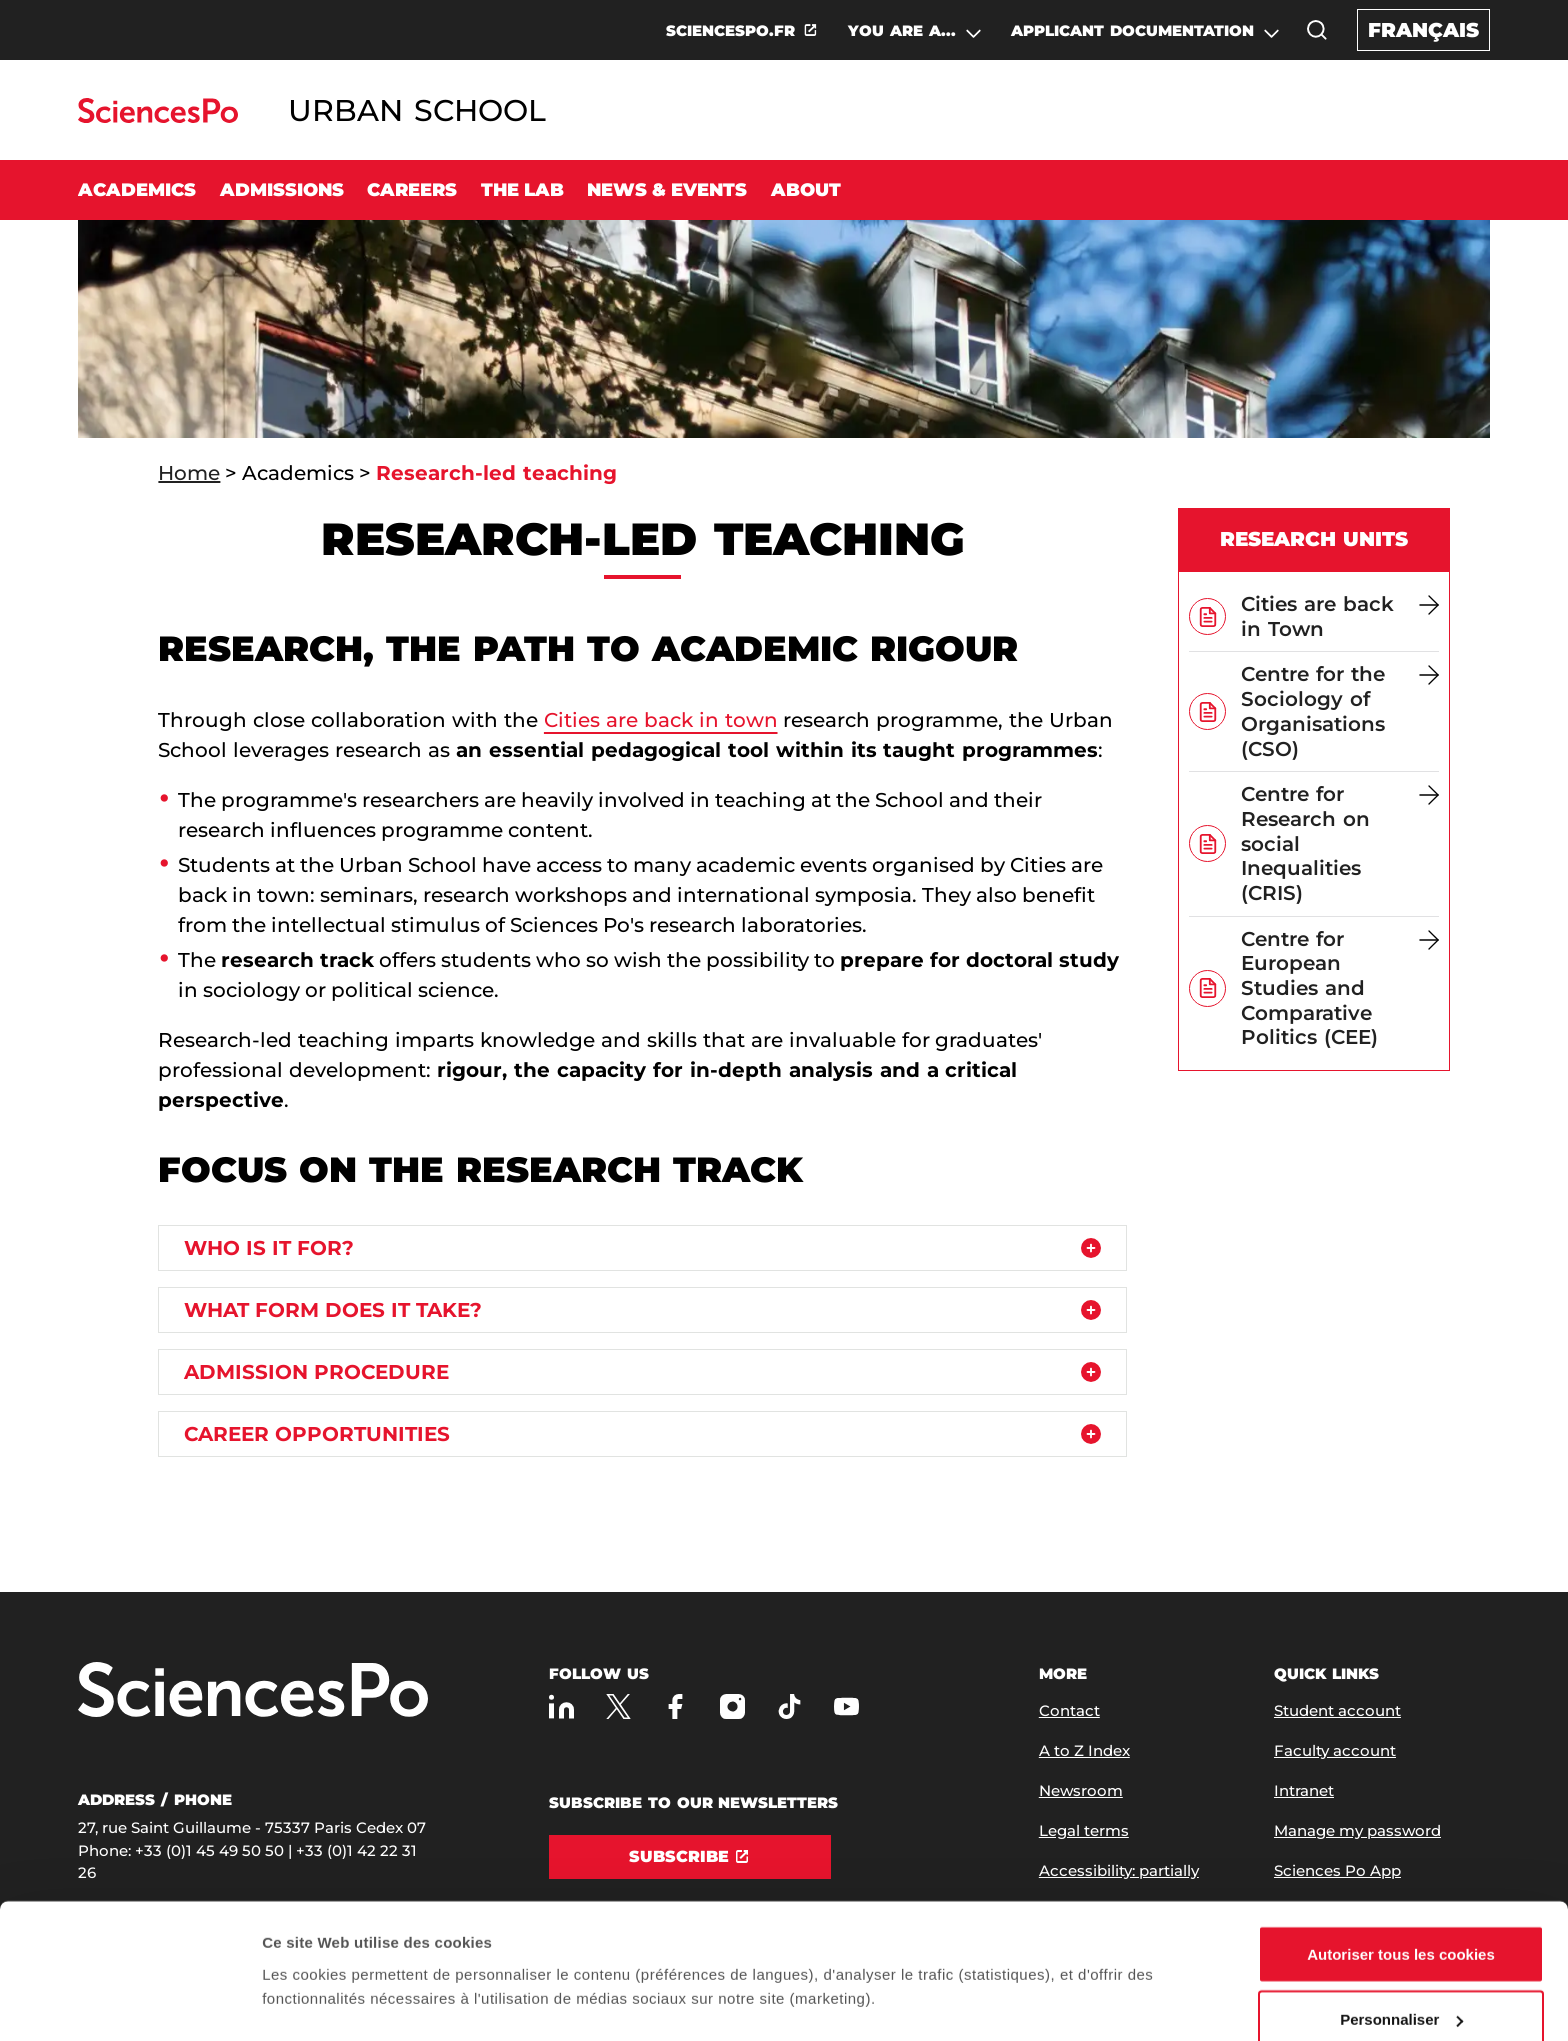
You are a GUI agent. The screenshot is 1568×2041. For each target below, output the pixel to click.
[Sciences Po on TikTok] (789, 1706)
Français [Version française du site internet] (1423, 30)
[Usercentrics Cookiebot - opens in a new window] (129, 2002)
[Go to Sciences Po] (157, 117)
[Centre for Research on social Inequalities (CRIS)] (1339, 843)
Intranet (1304, 1790)
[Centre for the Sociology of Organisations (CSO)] (1339, 711)
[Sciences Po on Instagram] (732, 1706)
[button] (1317, 30)
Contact (1069, 1710)
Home (189, 473)
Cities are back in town (661, 720)
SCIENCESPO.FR (730, 30)
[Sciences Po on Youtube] (846, 1706)
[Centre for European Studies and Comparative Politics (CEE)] (1339, 988)
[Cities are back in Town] (1339, 616)
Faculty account (1335, 1750)
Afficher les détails (329, 1955)
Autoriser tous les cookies (1401, 1856)
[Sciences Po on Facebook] (675, 1706)
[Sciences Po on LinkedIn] (561, 1706)
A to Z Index (1084, 1750)
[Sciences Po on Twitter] (618, 1706)
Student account (1337, 1710)
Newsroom (1081, 1790)
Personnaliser (1401, 1922)
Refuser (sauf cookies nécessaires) (1401, 1987)
